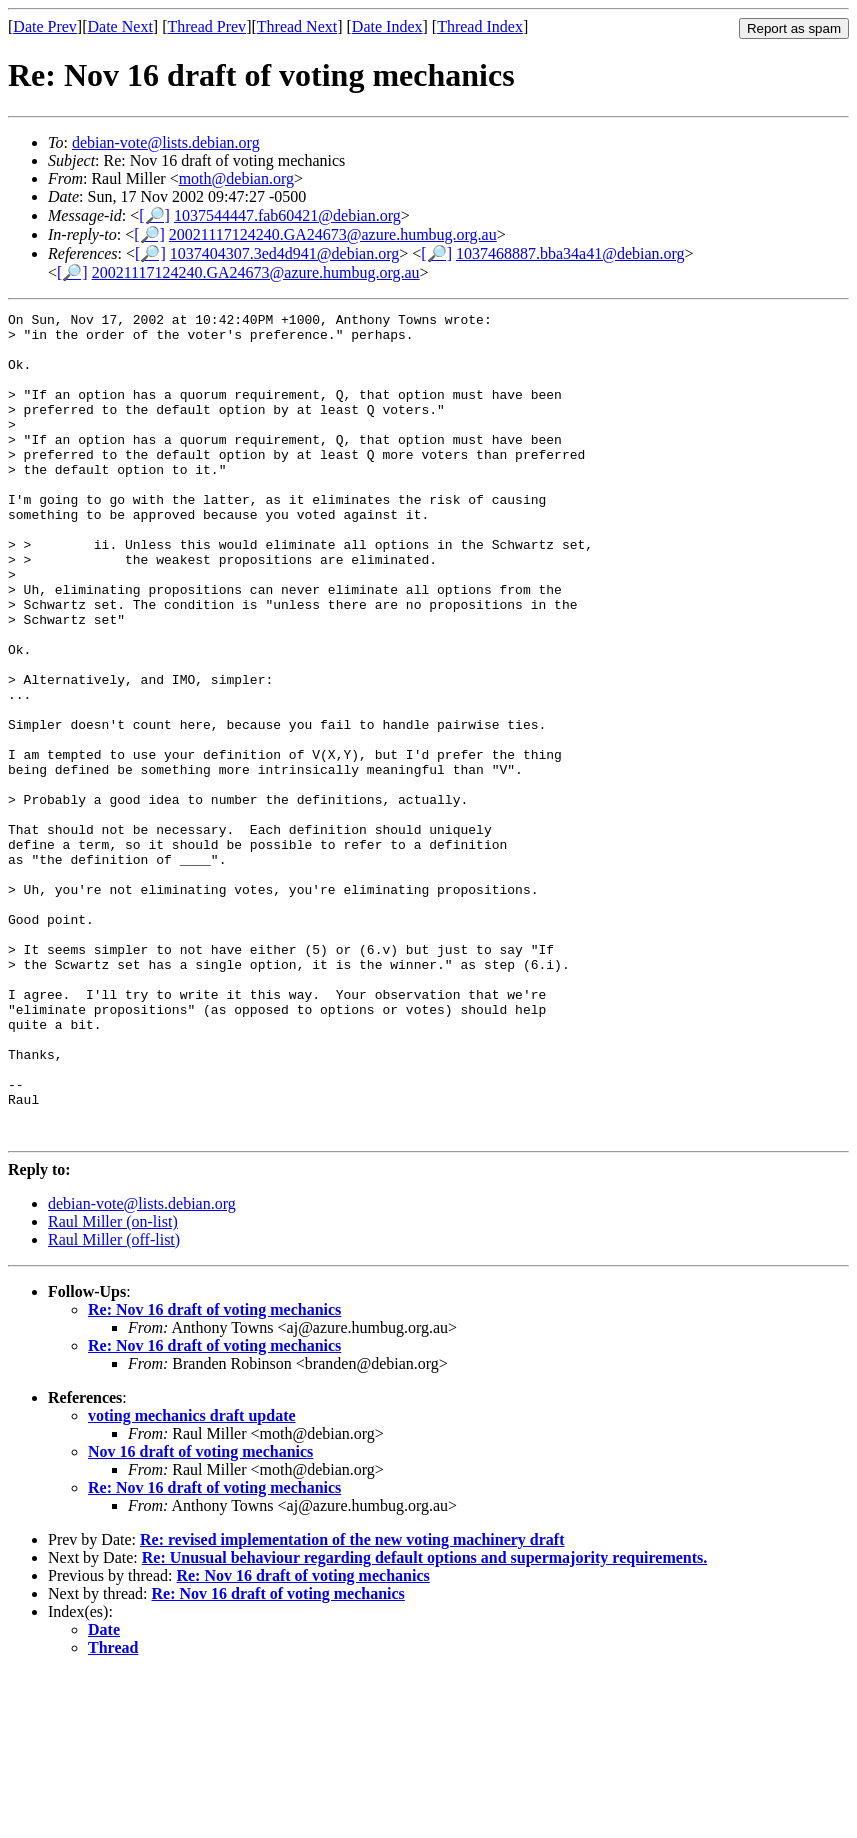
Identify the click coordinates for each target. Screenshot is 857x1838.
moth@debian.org (236, 178)
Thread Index (480, 26)
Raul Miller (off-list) (114, 1404)
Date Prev (45, 26)
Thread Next (297, 26)
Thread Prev (206, 26)
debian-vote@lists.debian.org (166, 142)
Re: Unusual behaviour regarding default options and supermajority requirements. (425, 1722)
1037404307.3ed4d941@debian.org (285, 253)
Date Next (120, 26)
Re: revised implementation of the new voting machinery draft (352, 1704)
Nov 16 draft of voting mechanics (200, 1616)
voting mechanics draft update (192, 1580)
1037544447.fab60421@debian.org (287, 215)
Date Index (387, 26)
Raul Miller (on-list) (113, 1386)
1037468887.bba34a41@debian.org (570, 253)
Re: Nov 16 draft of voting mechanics (214, 1474)
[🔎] (154, 215)
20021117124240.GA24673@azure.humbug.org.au (333, 234)
